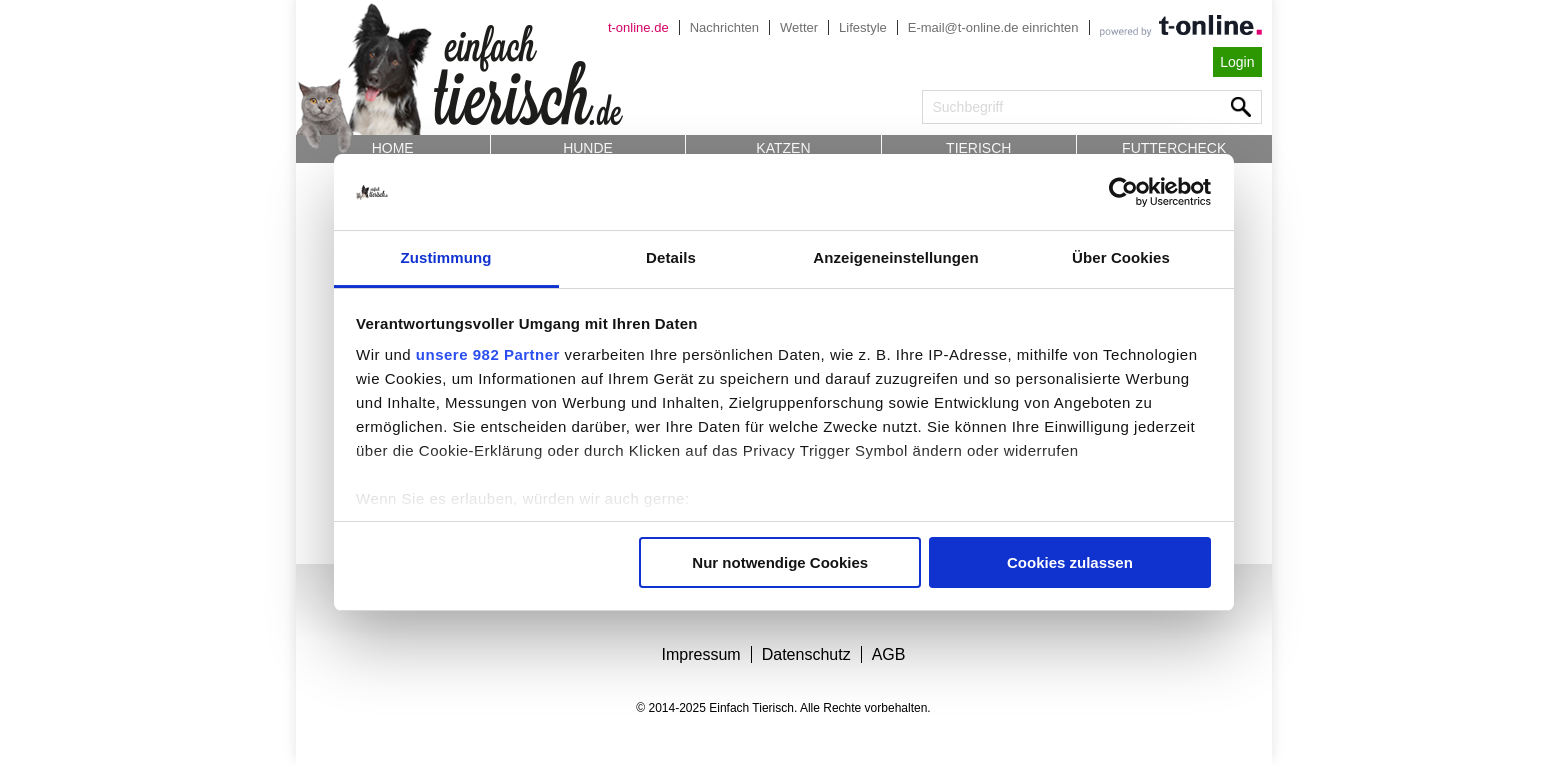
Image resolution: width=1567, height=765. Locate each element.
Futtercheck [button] (1174, 148)
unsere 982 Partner (488, 354)
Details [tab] (671, 257)
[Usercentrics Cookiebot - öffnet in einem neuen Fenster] (1123, 192)
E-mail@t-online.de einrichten (993, 27)
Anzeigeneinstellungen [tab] (895, 257)
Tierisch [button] (978, 148)
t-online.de (638, 27)
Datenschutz (806, 654)
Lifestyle (863, 27)
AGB (889, 654)
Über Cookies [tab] (1121, 257)
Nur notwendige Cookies (780, 562)
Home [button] (393, 148)
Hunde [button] (588, 148)
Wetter (799, 27)
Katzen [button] (783, 148)
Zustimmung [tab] (446, 257)
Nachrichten (724, 27)
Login (1237, 62)
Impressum (701, 654)
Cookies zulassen (1070, 562)
